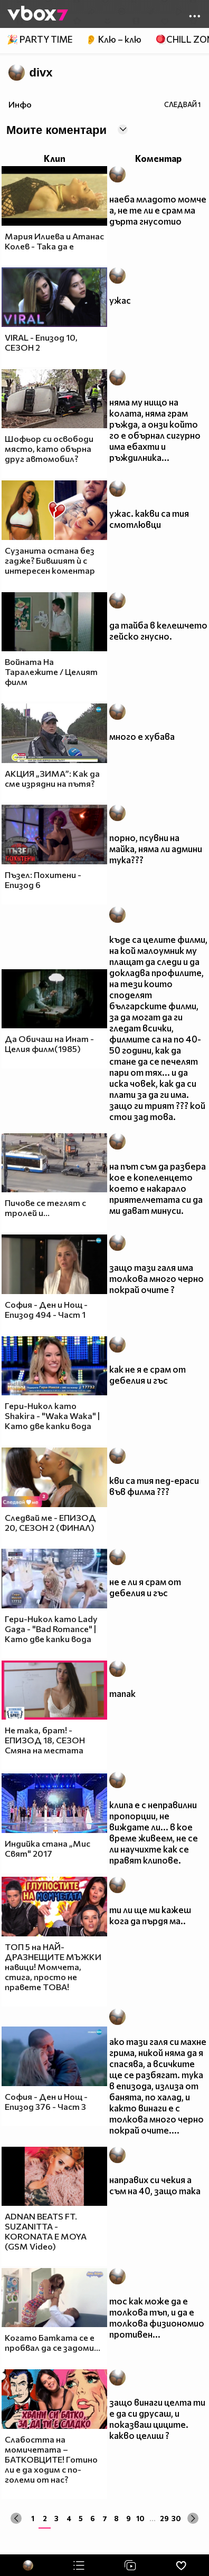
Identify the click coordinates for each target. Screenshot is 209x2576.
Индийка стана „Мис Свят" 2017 (47, 1848)
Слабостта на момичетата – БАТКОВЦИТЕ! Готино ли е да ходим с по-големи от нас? (51, 2459)
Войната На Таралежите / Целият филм (51, 672)
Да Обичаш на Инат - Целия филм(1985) (49, 1044)
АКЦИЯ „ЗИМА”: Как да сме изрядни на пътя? (52, 778)
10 (140, 2518)
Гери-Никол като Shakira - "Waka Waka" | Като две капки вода (52, 1416)
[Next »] (192, 2518)
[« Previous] (16, 2518)
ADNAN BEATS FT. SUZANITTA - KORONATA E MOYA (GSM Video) (46, 2231)
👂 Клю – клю (113, 39)
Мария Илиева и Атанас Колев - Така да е (54, 241)
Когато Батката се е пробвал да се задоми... (52, 2342)
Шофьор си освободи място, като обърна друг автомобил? (49, 448)
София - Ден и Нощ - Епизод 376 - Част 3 (46, 2101)
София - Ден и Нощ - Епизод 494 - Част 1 (46, 1309)
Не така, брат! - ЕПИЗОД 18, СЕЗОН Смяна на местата (45, 1740)
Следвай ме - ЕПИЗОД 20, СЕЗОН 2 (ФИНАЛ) (50, 1522)
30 (176, 2518)
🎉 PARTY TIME (39, 39)
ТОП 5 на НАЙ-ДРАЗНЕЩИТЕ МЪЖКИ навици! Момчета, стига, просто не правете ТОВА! (53, 1967)
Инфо (20, 104)
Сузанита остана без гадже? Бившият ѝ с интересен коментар (50, 560)
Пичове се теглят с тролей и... (45, 1208)
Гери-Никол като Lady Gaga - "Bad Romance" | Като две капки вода (51, 1629)
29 (164, 2518)
